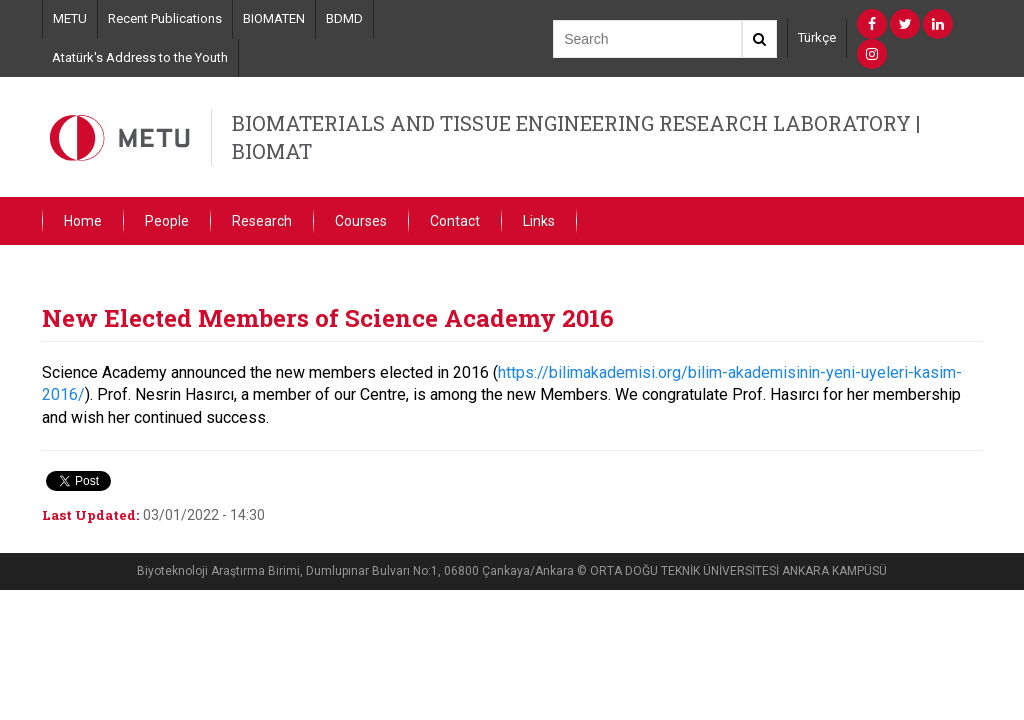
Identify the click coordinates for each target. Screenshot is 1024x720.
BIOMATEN (274, 18)
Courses (361, 221)
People (167, 221)
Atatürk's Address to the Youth (140, 57)
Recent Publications (165, 18)
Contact (455, 221)
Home (83, 221)
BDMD (344, 18)
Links (539, 221)
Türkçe (817, 37)
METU (70, 18)
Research (262, 221)
